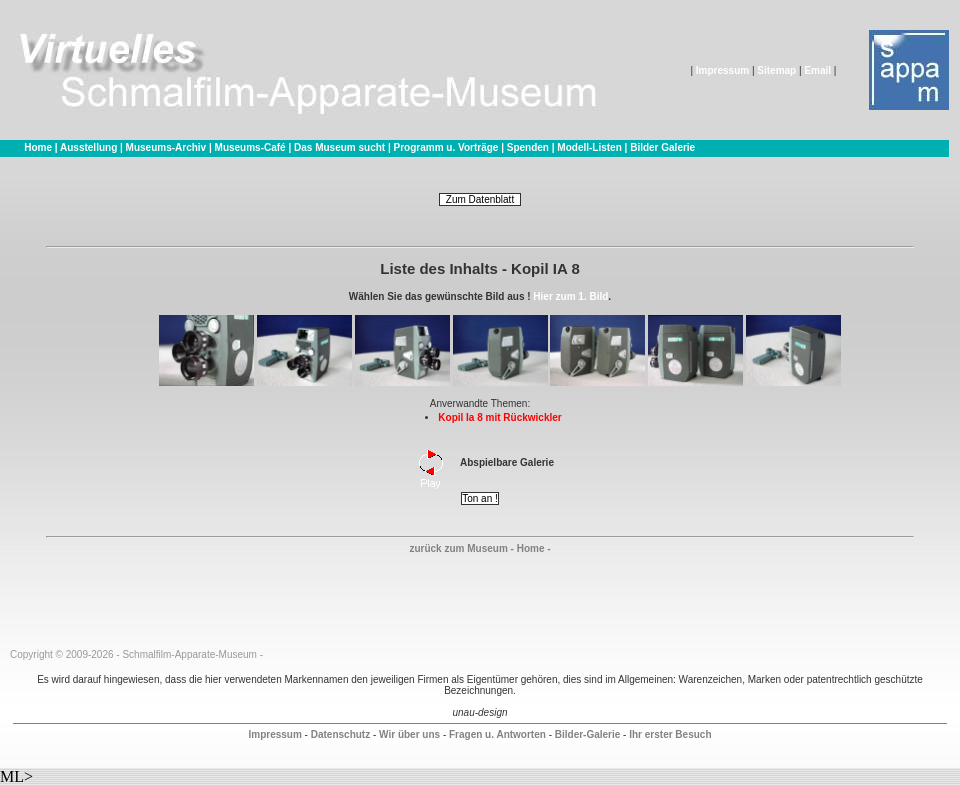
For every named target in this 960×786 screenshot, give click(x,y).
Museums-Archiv (166, 147)
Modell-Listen (589, 147)
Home (38, 147)
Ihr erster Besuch (670, 734)
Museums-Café (250, 147)
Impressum (722, 70)
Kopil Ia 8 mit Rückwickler (499, 417)
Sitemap (776, 70)
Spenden (528, 147)
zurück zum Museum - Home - (479, 548)
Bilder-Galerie (588, 734)
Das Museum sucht (339, 147)
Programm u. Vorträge (446, 147)
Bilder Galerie (662, 147)
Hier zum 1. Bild (570, 296)
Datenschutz (340, 734)
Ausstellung (88, 147)
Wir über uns (409, 734)
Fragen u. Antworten (497, 734)
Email (817, 70)
